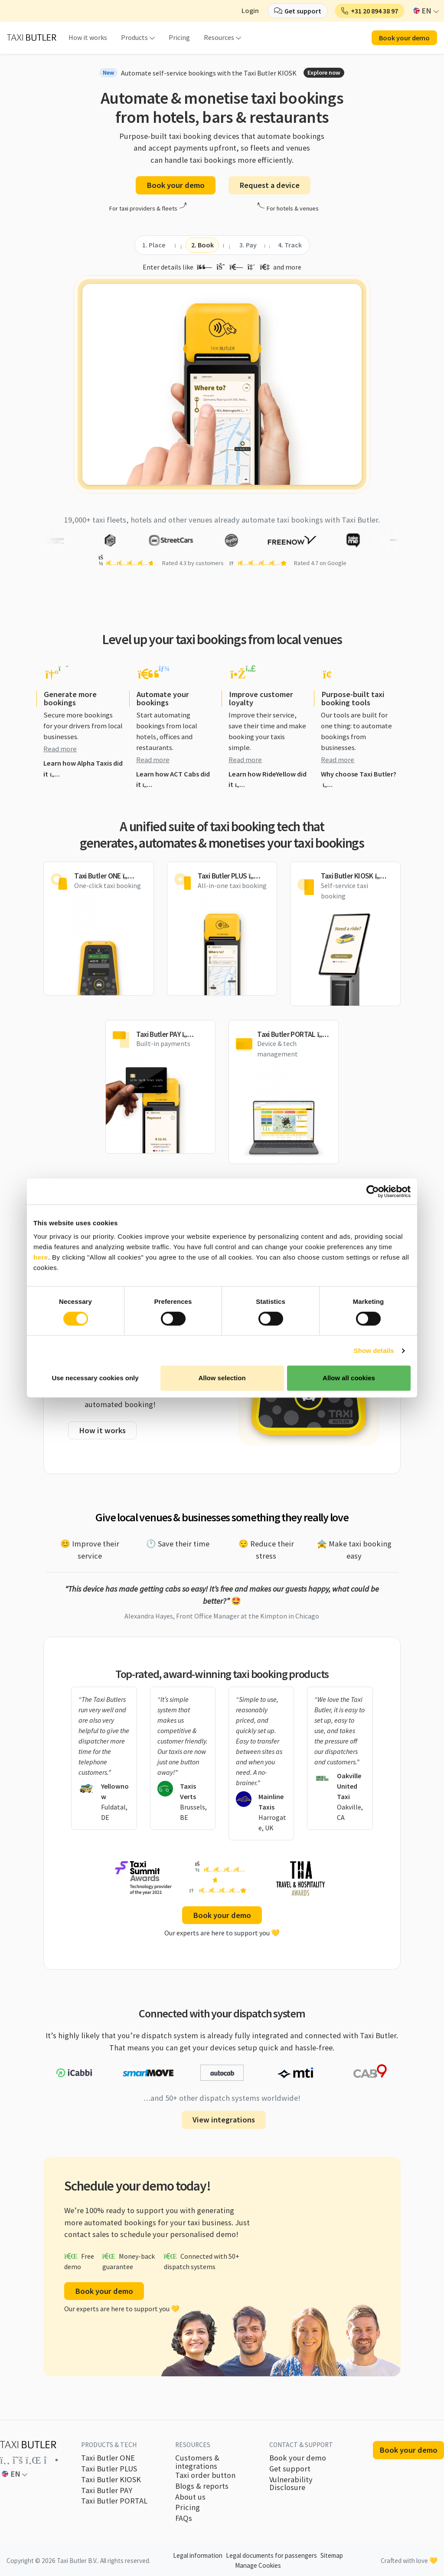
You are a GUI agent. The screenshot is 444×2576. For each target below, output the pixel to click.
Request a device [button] (269, 185)
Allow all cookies (349, 1378)
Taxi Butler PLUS (109, 2469)
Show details (374, 1350)
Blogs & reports (202, 2486)
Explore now (323, 72)
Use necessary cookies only (95, 1378)
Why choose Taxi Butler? (358, 779)
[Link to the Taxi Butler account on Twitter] (18, 2459)
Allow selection (221, 1378)
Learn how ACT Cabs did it (173, 780)
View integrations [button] (224, 2120)
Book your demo (297, 2458)
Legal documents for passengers (271, 2555)
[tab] (154, 245)
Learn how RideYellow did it (268, 780)
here (40, 1257)
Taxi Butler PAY (106, 2490)
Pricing (179, 37)
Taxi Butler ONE (108, 2458)
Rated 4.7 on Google (320, 563)
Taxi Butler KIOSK (111, 2480)
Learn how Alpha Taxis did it (83, 769)
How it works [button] (102, 1430)
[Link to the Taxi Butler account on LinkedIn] (33, 2459)
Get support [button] (302, 11)
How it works (88, 37)
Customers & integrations (197, 2462)
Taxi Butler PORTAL (114, 2501)
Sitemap (331, 2555)
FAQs (183, 2518)
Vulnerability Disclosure (291, 2484)
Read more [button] (60, 748)
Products (134, 37)
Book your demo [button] (404, 37)
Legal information (197, 2555)
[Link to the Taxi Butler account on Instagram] (51, 2459)
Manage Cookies (258, 2565)
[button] (370, 10)
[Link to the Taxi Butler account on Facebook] (5, 2459)
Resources (219, 37)
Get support (289, 2469)
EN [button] (422, 11)
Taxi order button (205, 2475)
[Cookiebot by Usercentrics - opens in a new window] (373, 1191)
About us (190, 2497)
